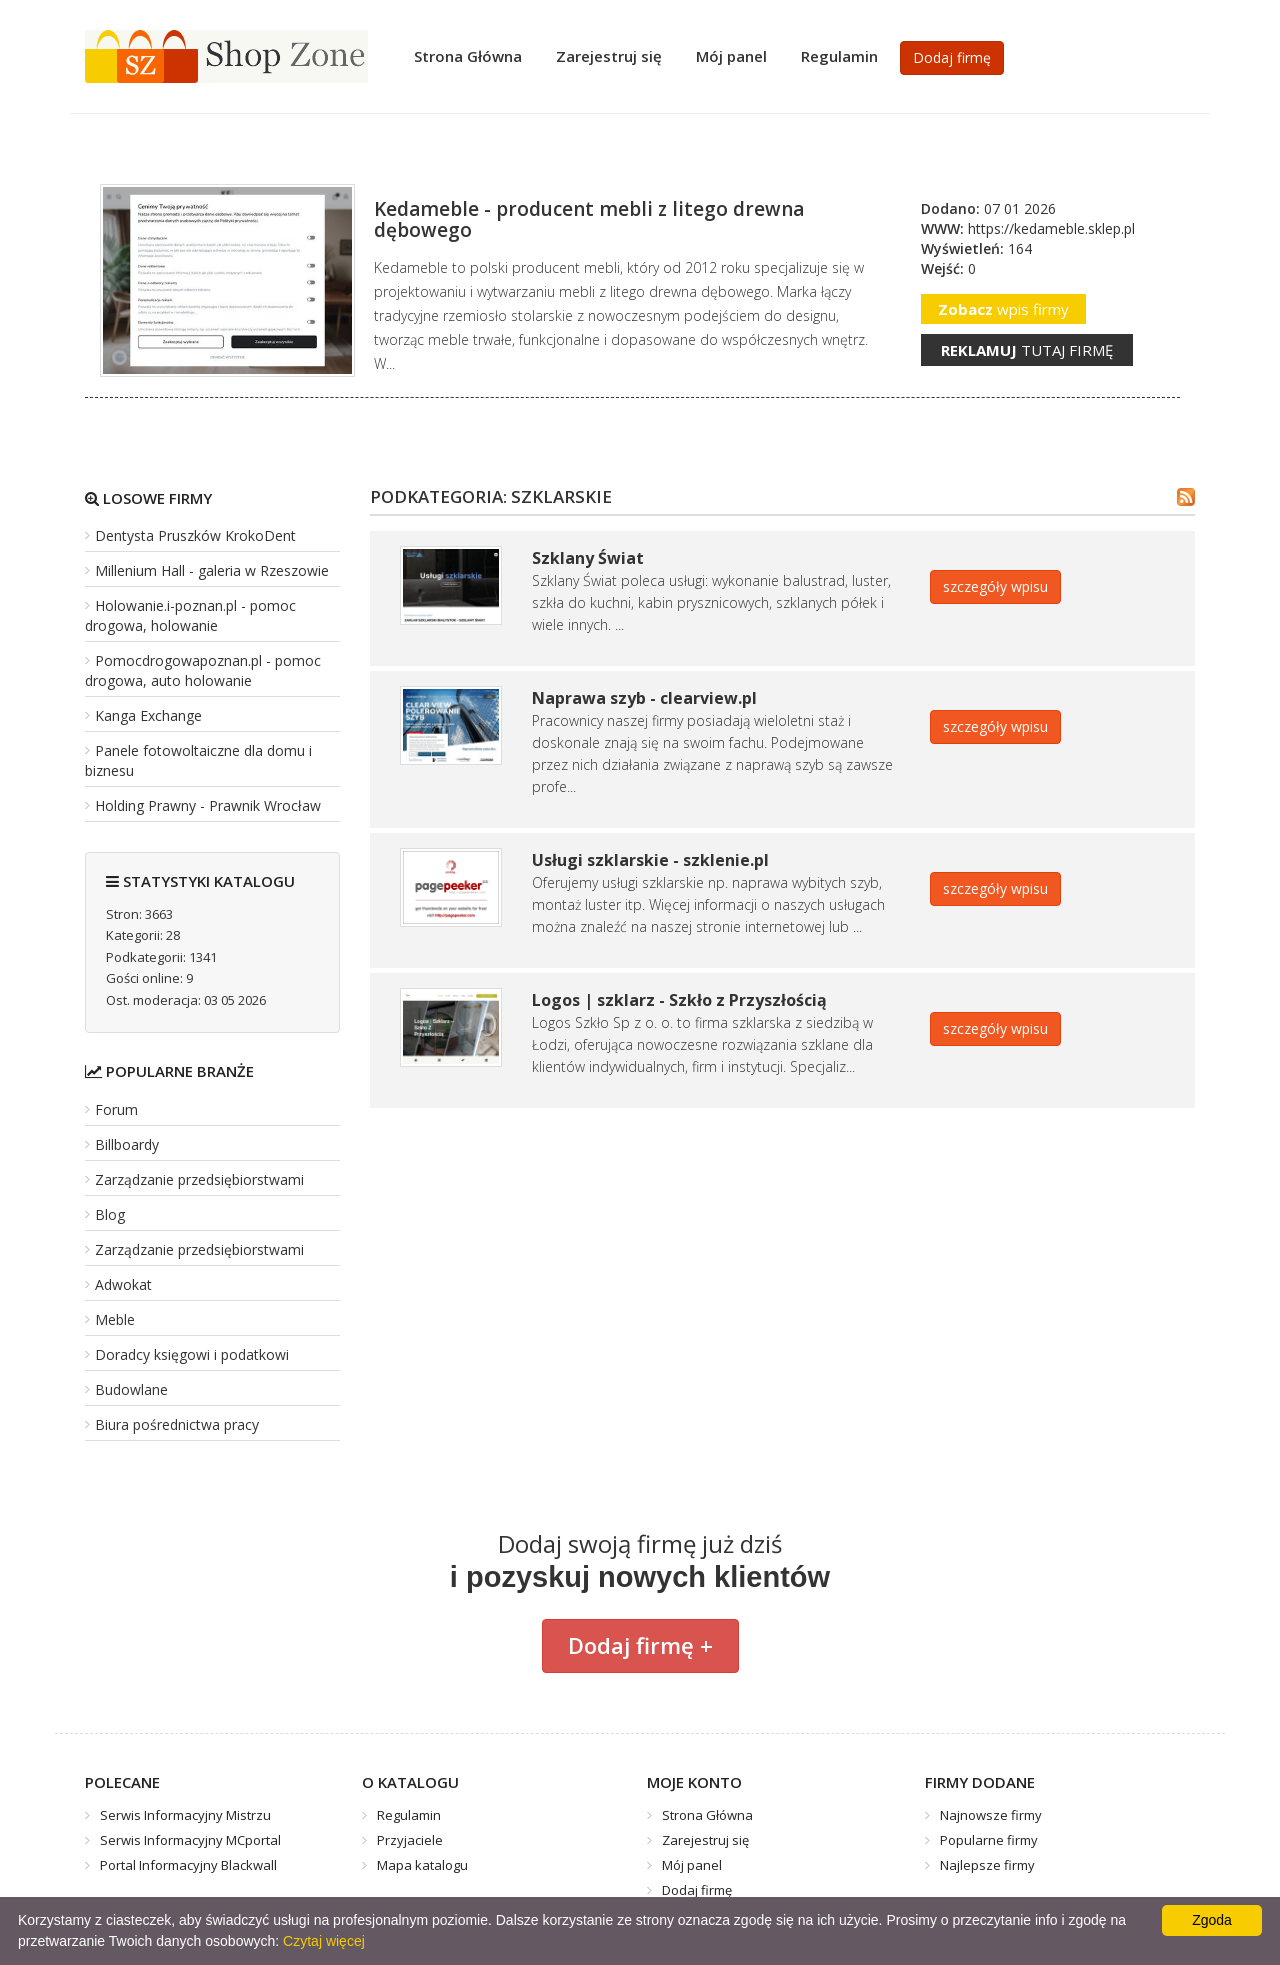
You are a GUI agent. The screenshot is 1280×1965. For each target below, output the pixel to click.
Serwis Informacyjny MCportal (190, 1840)
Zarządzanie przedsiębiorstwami (199, 1179)
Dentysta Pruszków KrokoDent (195, 535)
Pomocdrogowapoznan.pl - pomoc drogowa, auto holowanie (203, 670)
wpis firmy (1003, 309)
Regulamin (839, 56)
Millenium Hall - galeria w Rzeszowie (212, 570)
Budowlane (131, 1389)
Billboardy (127, 1144)
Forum (116, 1109)
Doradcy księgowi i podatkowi (192, 1354)
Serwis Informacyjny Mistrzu (185, 1815)
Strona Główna (468, 56)
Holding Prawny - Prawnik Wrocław (208, 805)
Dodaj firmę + (640, 1645)
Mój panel (731, 56)
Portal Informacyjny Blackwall (188, 1865)
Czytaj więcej (324, 1941)
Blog (110, 1214)
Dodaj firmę (952, 57)
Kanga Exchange (148, 715)
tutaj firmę (1027, 350)
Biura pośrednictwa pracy (177, 1424)
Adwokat (123, 1284)
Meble (115, 1319)
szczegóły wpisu (995, 586)
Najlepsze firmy (987, 1865)
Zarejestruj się (609, 56)
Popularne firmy (989, 1840)
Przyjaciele (410, 1840)
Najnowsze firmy (991, 1815)
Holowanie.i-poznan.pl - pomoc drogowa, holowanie (190, 615)
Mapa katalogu (422, 1865)
